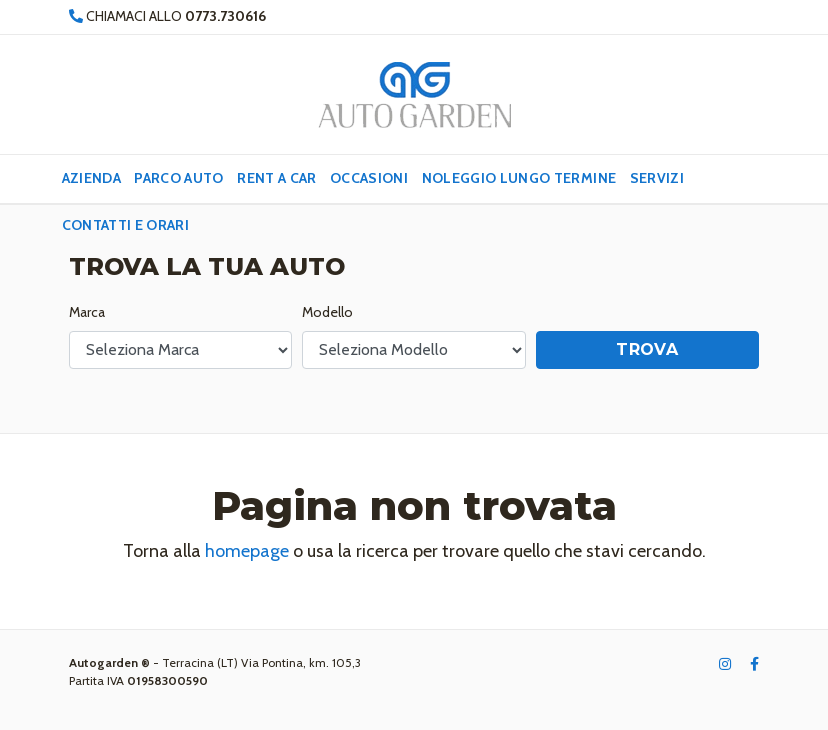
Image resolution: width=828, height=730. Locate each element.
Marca (87, 312)
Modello (327, 312)
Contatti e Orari (126, 225)
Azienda (91, 178)
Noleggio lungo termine (519, 178)
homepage (247, 551)
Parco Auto (179, 178)
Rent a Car (277, 178)
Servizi (657, 178)
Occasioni (369, 178)
